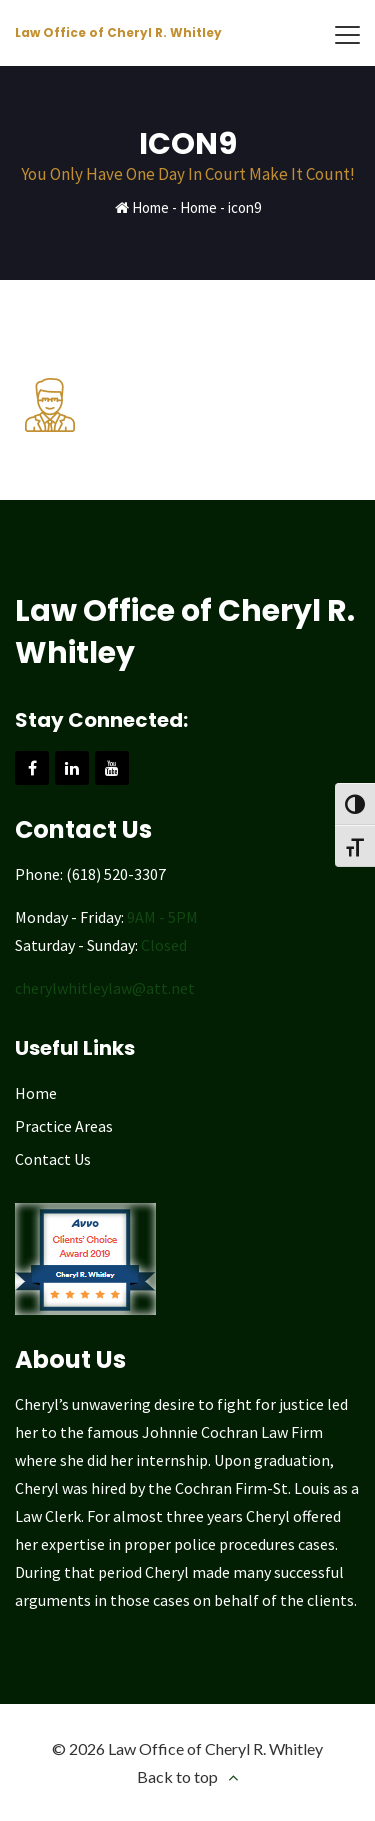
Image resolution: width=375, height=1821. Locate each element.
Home (150, 207)
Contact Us (53, 1159)
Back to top (177, 1776)
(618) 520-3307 (116, 874)
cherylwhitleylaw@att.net (105, 988)
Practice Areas (64, 1126)
